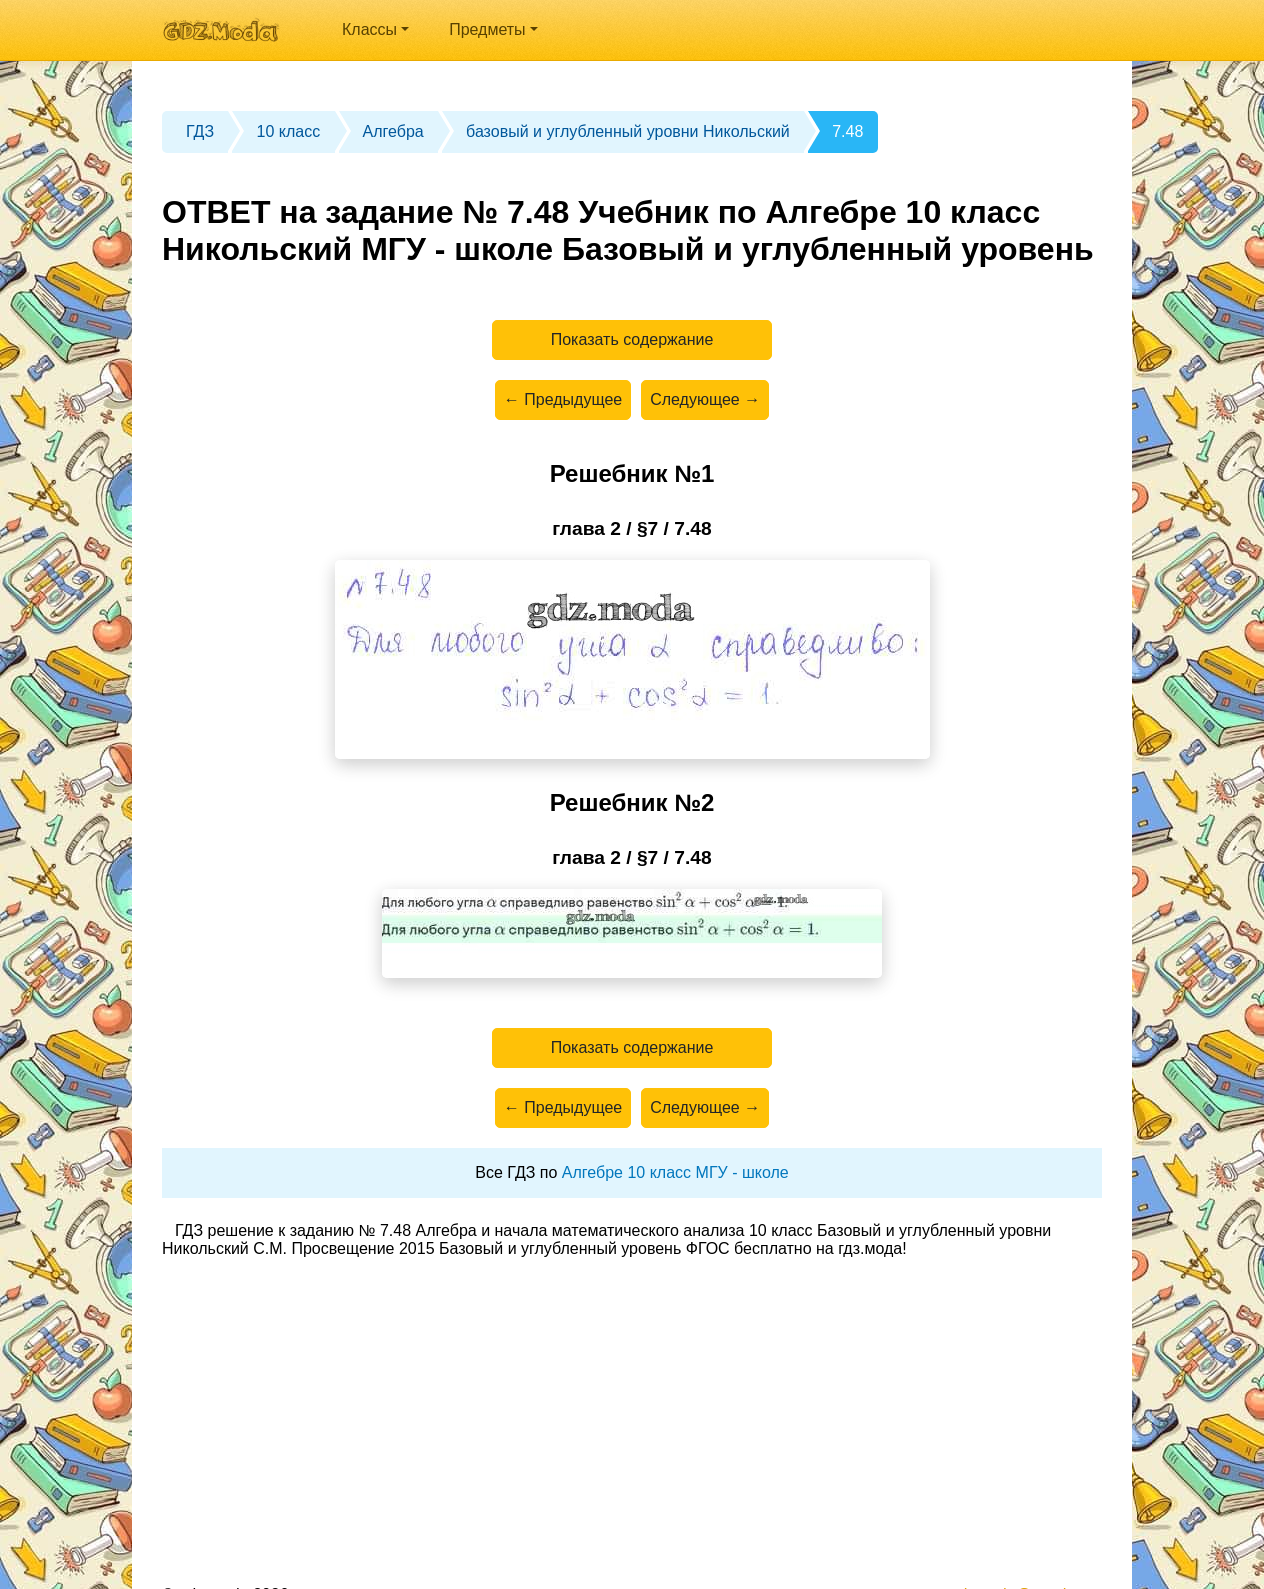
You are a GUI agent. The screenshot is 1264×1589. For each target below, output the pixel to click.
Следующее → (705, 399)
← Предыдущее (563, 399)
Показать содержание (632, 339)
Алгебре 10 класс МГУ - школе (675, 1172)
